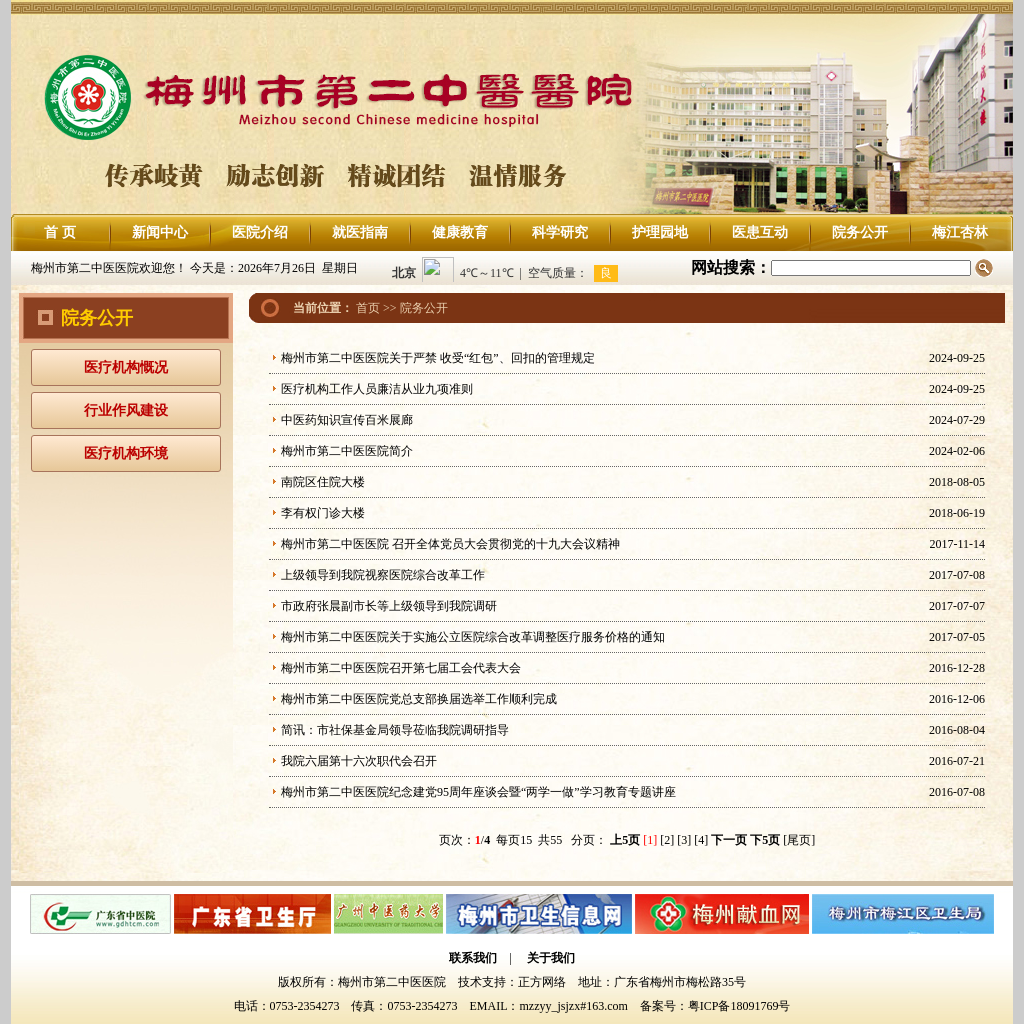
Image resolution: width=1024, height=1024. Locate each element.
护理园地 (660, 232)
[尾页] (799, 840)
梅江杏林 (960, 232)
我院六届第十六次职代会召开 (359, 761)
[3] (684, 840)
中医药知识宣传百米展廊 (347, 420)
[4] (701, 840)
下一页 (729, 840)
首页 (368, 308)
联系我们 (473, 958)
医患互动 (760, 232)
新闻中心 (160, 232)
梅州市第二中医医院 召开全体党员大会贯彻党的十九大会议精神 (450, 544)
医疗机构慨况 (126, 367)
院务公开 (860, 232)
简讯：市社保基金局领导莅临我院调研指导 (395, 730)
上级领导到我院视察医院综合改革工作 (383, 575)
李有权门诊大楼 (323, 513)
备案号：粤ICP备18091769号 (715, 1006)
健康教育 (460, 232)
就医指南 (360, 232)
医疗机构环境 (126, 453)
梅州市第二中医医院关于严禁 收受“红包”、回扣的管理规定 (438, 358)
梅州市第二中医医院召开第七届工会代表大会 (401, 668)
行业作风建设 (126, 410)
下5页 (765, 840)
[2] (667, 840)
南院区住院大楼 (323, 482)
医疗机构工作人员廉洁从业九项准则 (377, 389)
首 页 (60, 232)
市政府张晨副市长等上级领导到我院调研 (389, 606)
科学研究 (560, 232)
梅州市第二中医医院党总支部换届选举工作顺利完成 (419, 699)
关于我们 (551, 958)
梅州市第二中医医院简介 (347, 451)
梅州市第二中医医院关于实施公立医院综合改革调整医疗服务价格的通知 (473, 637)
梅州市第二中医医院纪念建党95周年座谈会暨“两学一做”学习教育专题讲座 (478, 792)
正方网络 (542, 982)
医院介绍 (260, 232)
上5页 (625, 840)
